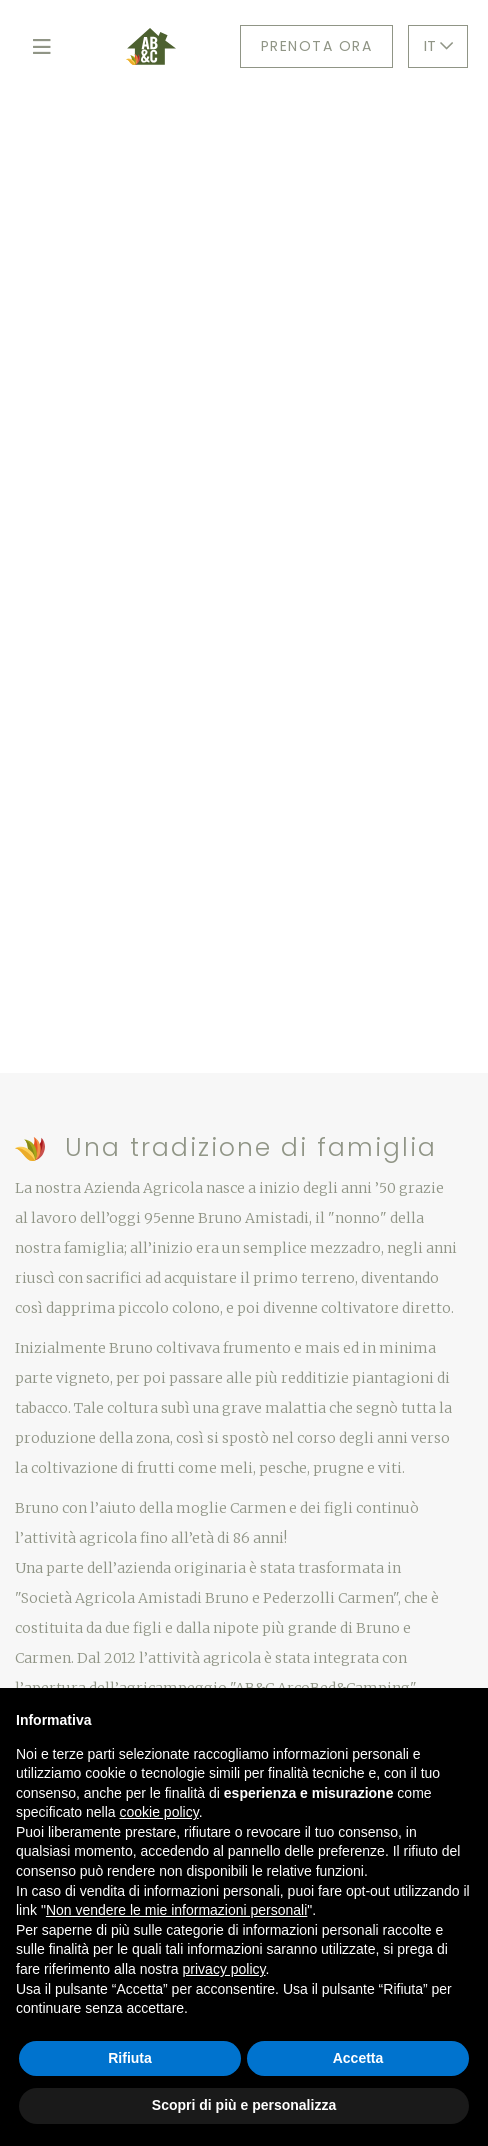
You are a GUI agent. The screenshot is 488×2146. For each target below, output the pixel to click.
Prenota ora (317, 46)
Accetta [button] (358, 2058)
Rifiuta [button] (130, 2058)
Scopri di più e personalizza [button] (244, 2105)
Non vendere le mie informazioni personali (176, 1910)
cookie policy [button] (159, 1812)
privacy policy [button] (224, 1969)
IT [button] (438, 45)
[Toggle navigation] (41, 46)
